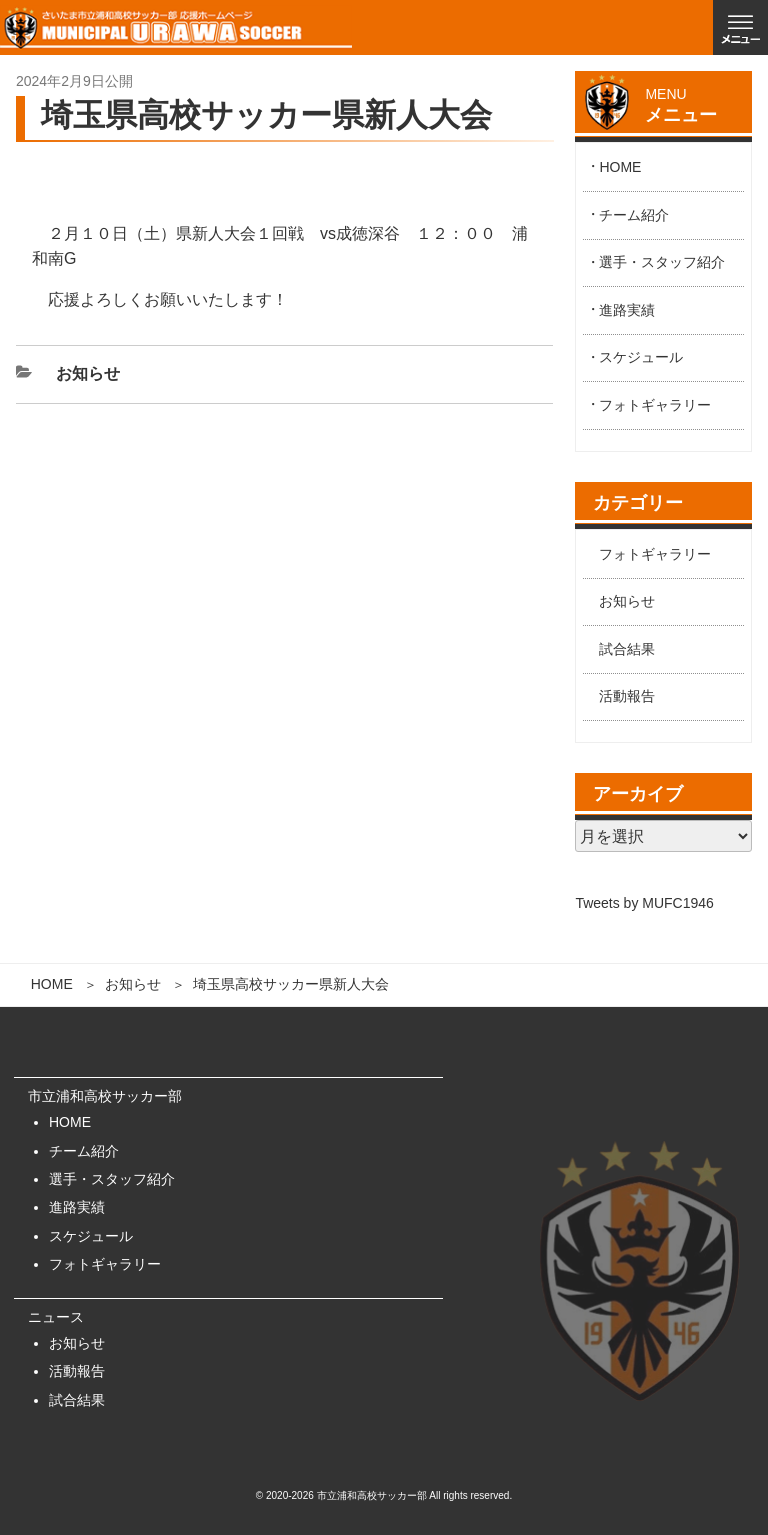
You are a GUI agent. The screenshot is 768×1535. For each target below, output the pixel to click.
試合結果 (627, 649)
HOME (52, 984)
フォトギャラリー (655, 405)
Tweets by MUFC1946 (644, 903)
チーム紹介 (634, 215)
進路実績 (627, 310)
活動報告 (627, 696)
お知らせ (133, 984)
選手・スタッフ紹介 (662, 262)
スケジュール (641, 357)
